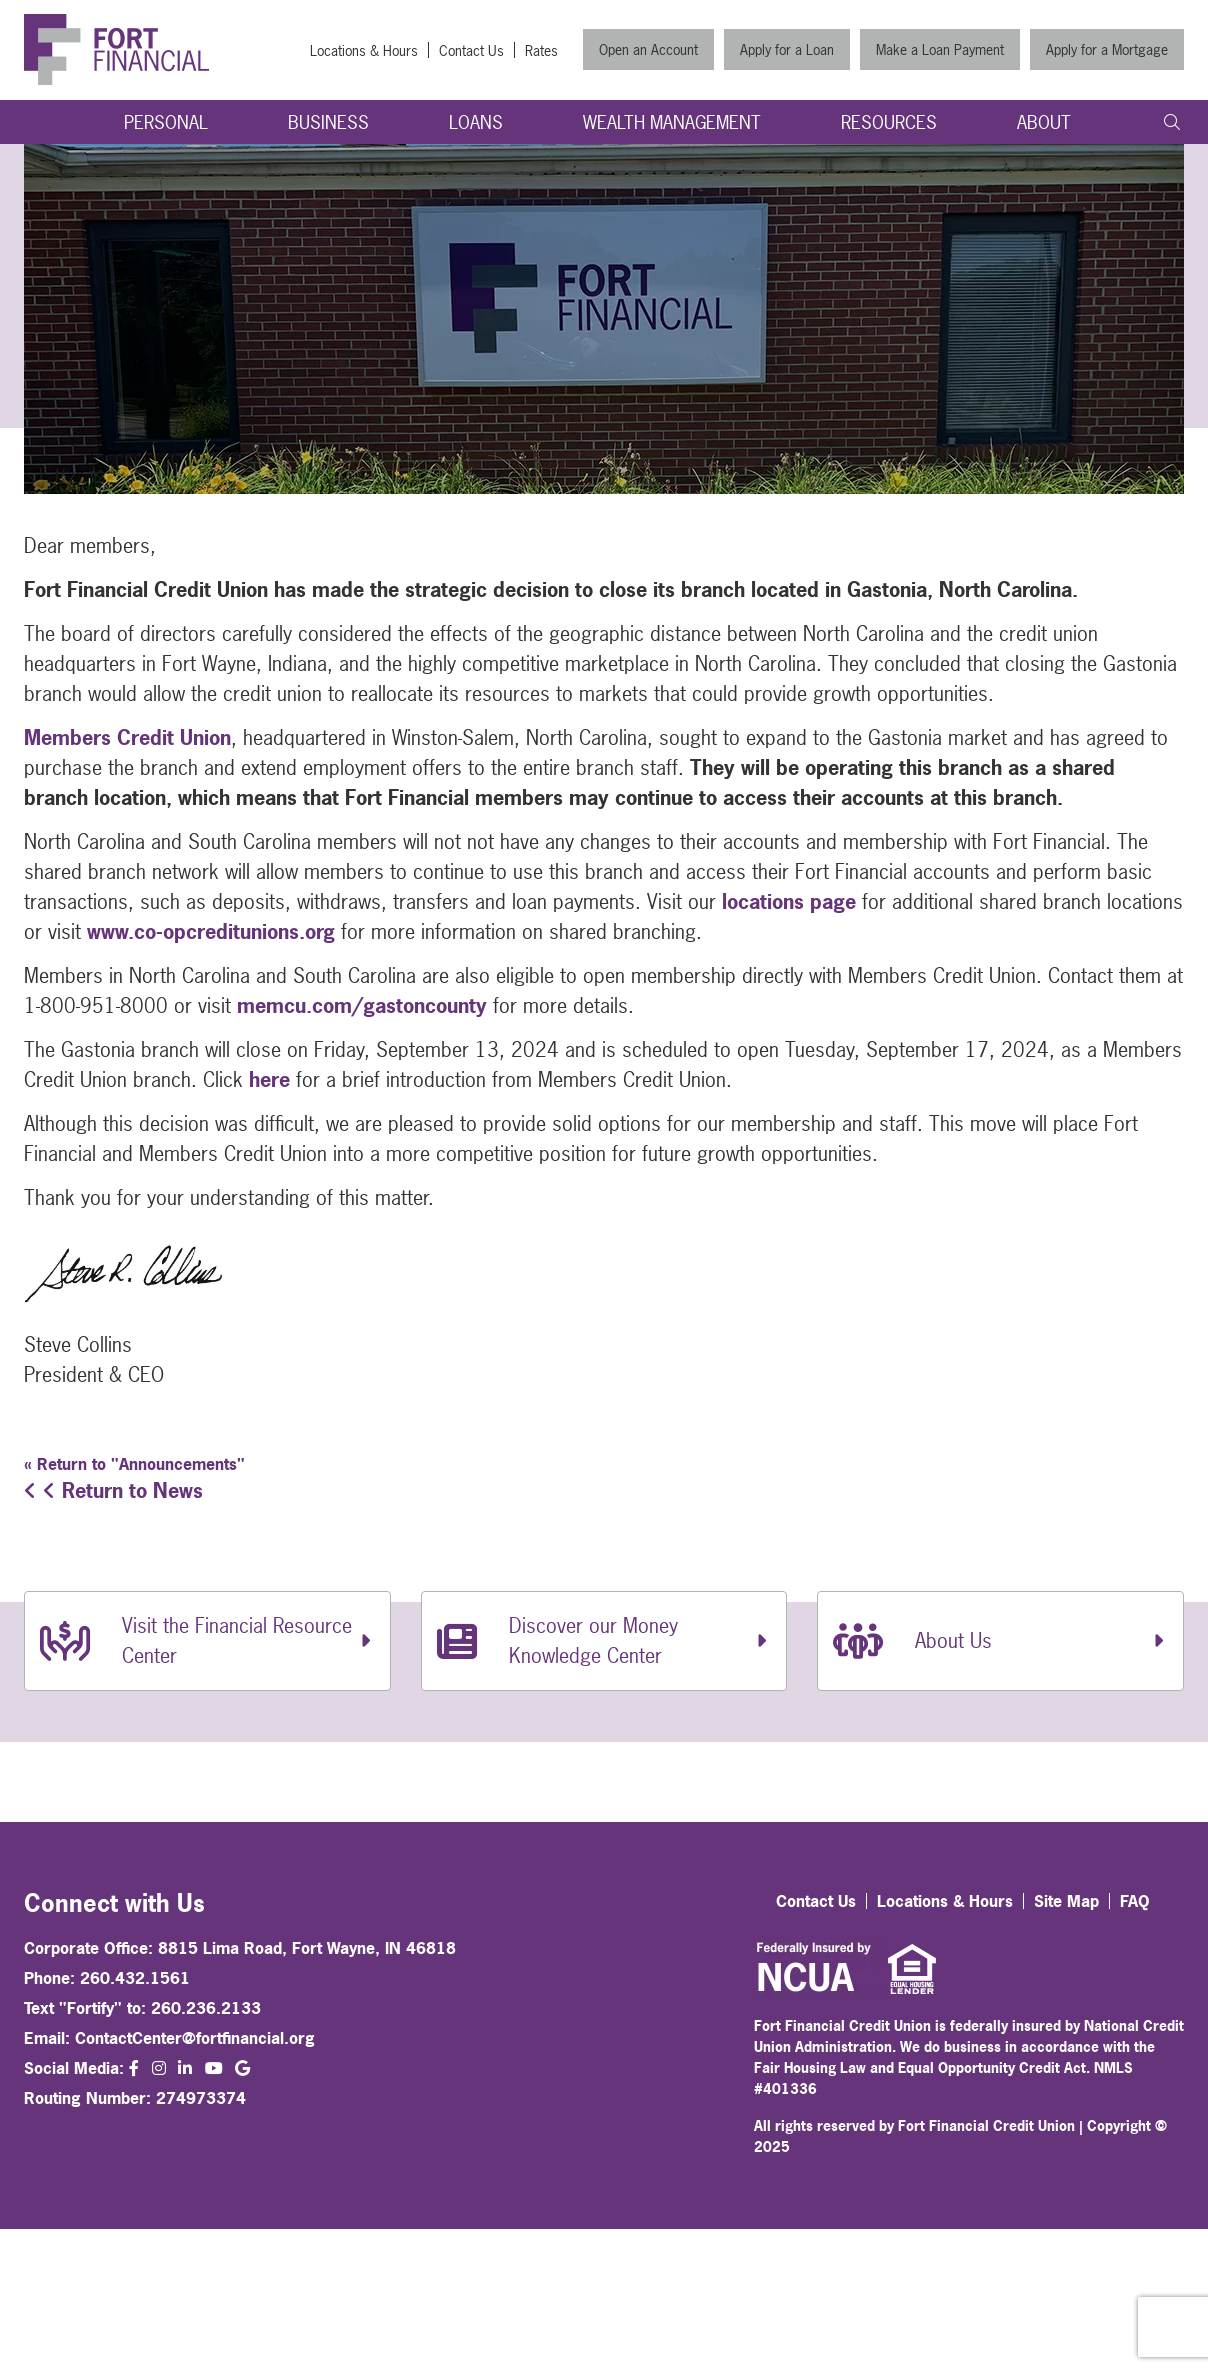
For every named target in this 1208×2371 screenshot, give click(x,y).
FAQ (1135, 1901)
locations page (789, 901)
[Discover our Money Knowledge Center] (604, 1641)
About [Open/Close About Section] (1044, 122)
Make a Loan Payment (940, 49)
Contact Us (471, 50)
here (269, 1079)
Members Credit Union (127, 737)
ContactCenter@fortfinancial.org (195, 2038)
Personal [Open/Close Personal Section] (166, 122)
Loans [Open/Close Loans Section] (476, 122)
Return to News (113, 1490)
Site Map (1066, 1901)
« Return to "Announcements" (134, 1464)
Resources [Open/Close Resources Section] (889, 122)
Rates (541, 50)
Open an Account (648, 49)
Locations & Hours (364, 50)
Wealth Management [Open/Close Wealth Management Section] (672, 122)
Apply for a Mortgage (1107, 49)
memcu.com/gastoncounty (362, 1005)
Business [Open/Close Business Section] (328, 122)
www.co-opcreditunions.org (211, 931)
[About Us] (1000, 1641)
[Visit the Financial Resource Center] (207, 1641)
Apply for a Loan (787, 49)
